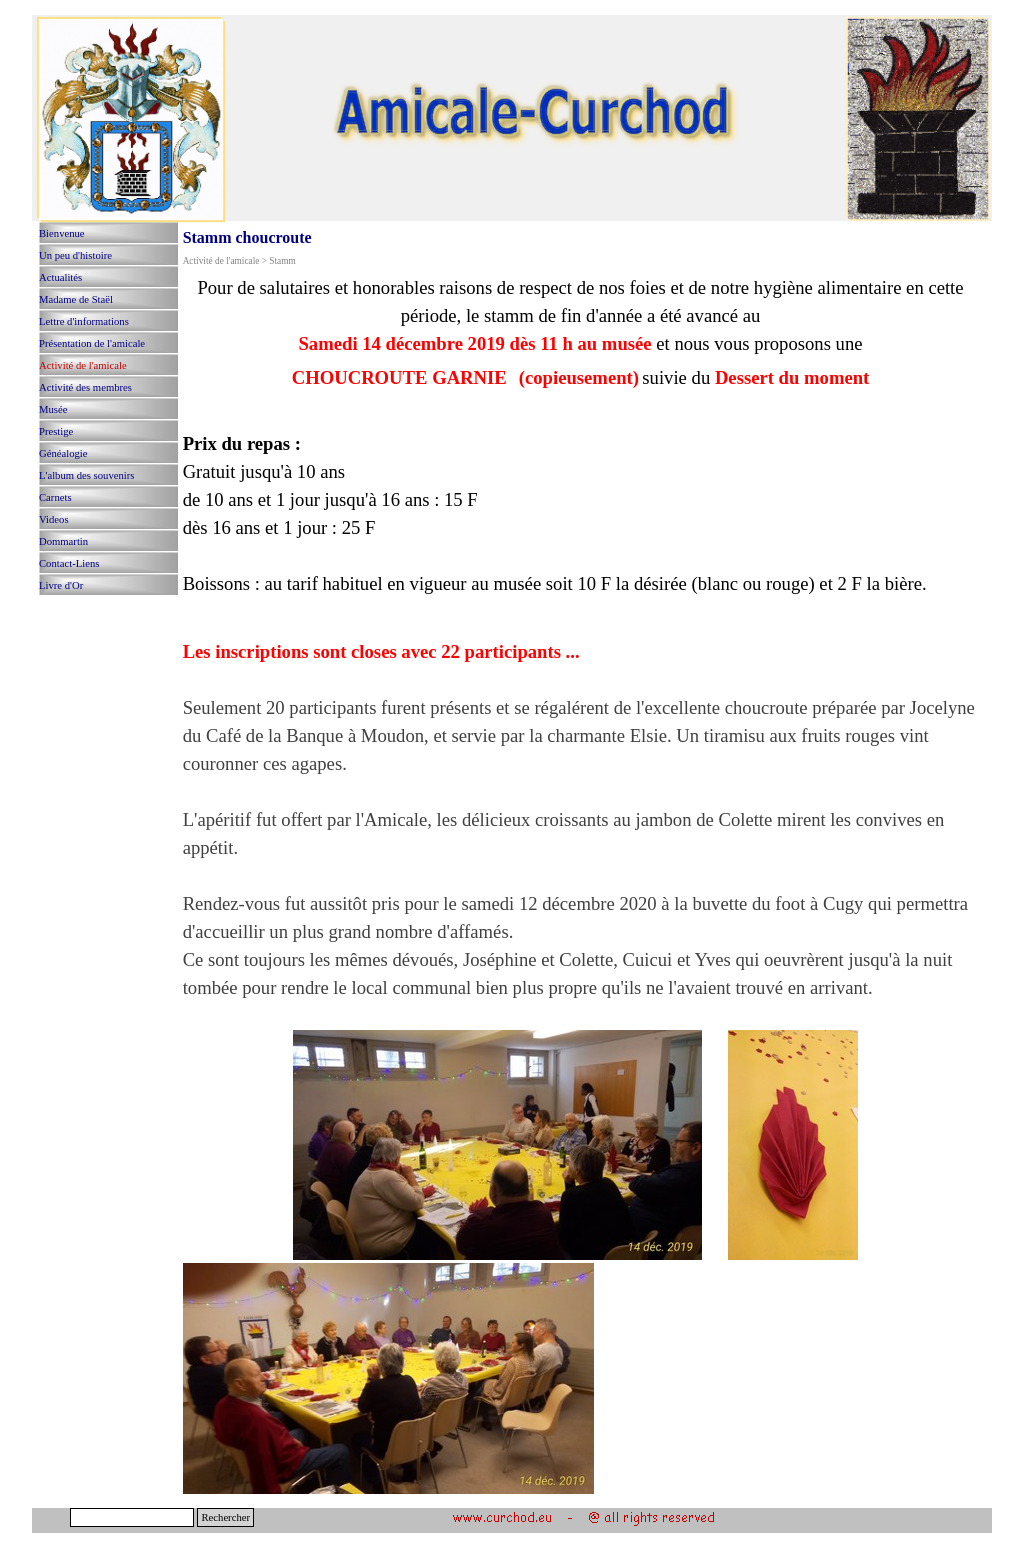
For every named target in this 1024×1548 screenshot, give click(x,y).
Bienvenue (62, 233)
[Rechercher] (132, 1517)
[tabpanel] (581, 885)
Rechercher (225, 1517)
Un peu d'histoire (75, 255)
